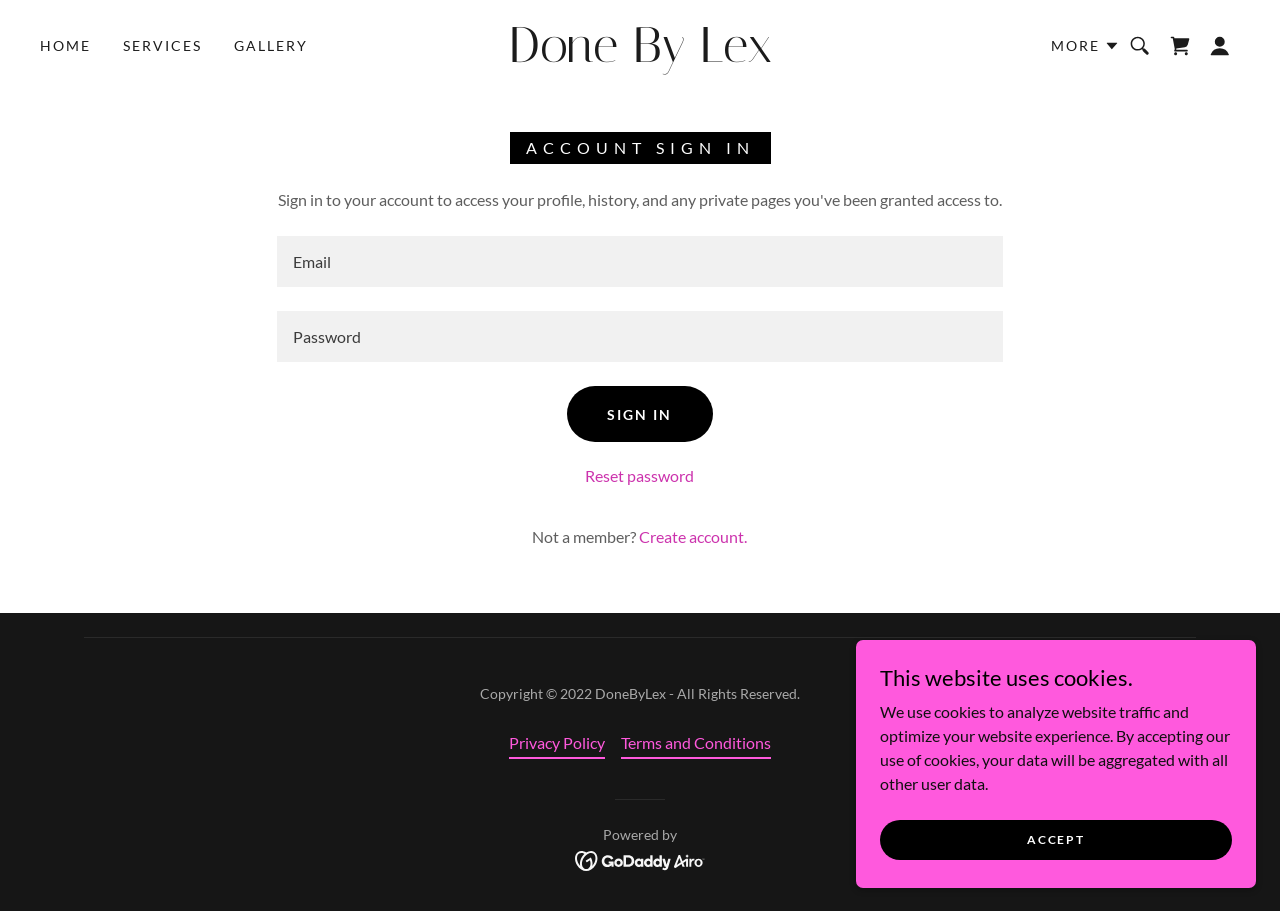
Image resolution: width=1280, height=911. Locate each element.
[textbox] (639, 261)
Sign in (639, 414)
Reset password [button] (639, 475)
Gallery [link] (271, 45)
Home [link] (65, 45)
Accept (1055, 839)
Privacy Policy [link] (557, 742)
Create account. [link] (693, 536)
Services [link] (162, 45)
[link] (640, 55)
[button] (1085, 46)
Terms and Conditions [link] (696, 742)
